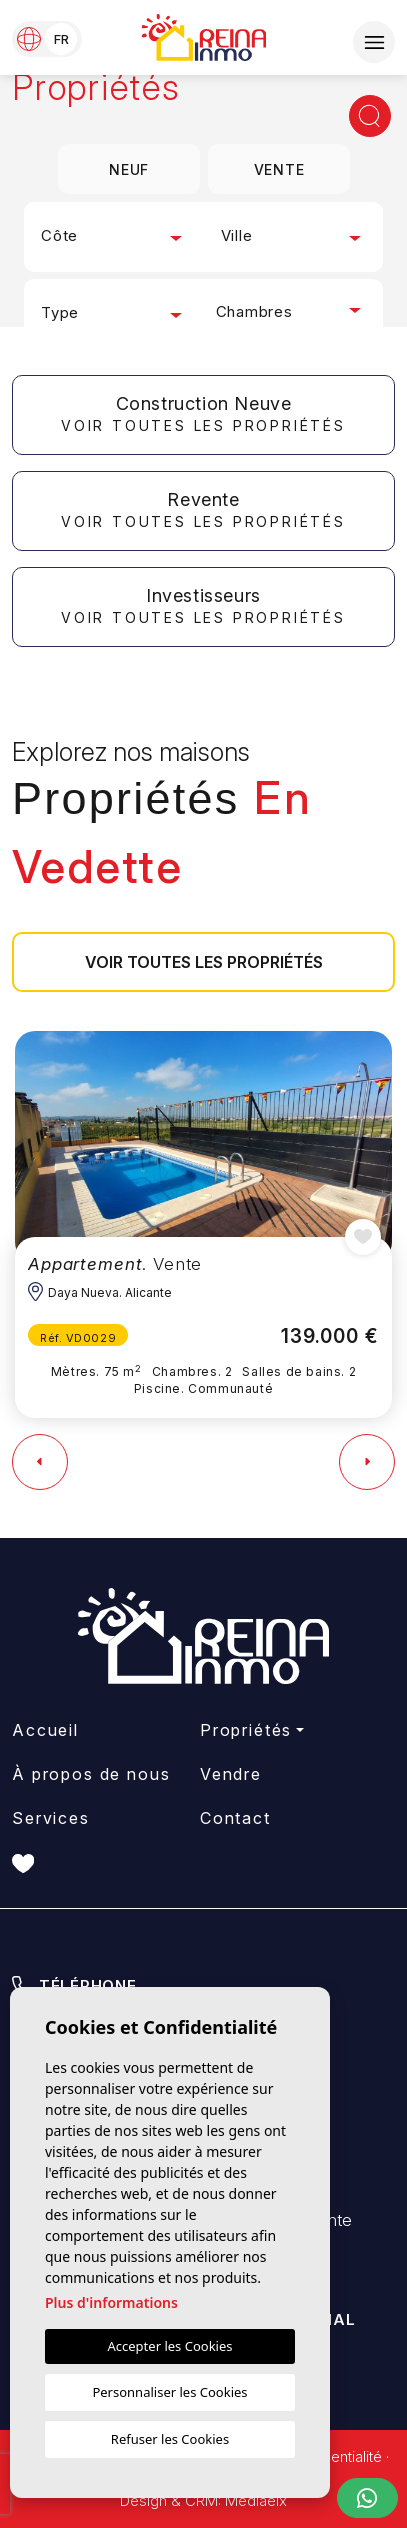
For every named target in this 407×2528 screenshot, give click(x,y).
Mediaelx (256, 2500)
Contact (235, 1818)
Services (51, 1818)
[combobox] (114, 237)
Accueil (45, 1730)
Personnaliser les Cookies (169, 2392)
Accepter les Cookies (170, 2346)
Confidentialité (334, 2456)
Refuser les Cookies (170, 2439)
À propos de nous (91, 1774)
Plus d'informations (111, 2302)
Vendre (231, 1774)
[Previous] (40, 1462)
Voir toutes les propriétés (204, 962)
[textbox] (114, 236)
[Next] (367, 1462)
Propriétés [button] (246, 1730)
